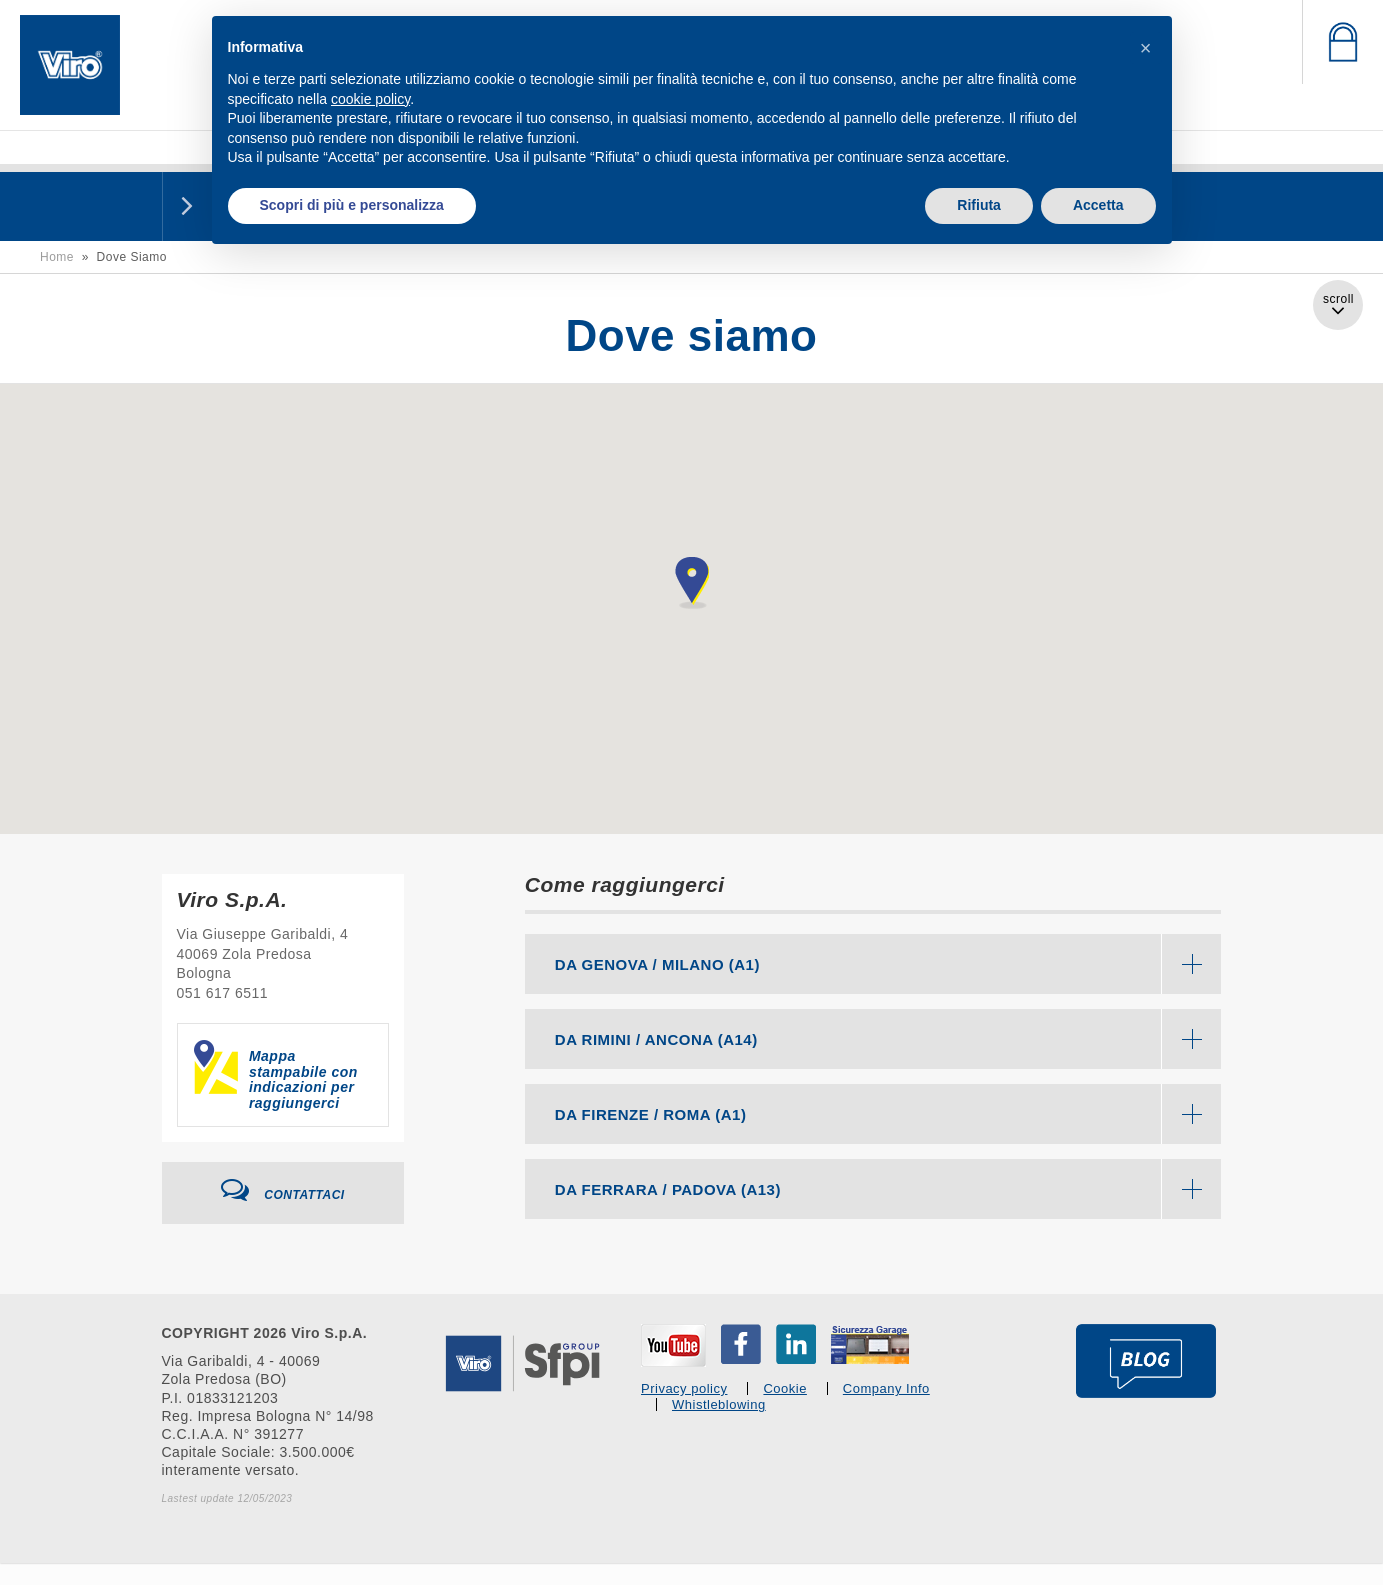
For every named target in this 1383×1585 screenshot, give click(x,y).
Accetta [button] (1098, 205)
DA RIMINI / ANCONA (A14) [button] (888, 1039)
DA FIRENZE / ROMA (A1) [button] (888, 1114)
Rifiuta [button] (979, 205)
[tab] (873, 964)
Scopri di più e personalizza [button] (352, 205)
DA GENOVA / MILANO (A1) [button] (888, 964)
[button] (1146, 48)
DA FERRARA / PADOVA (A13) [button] (888, 1189)
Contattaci (283, 1190)
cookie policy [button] (370, 99)
